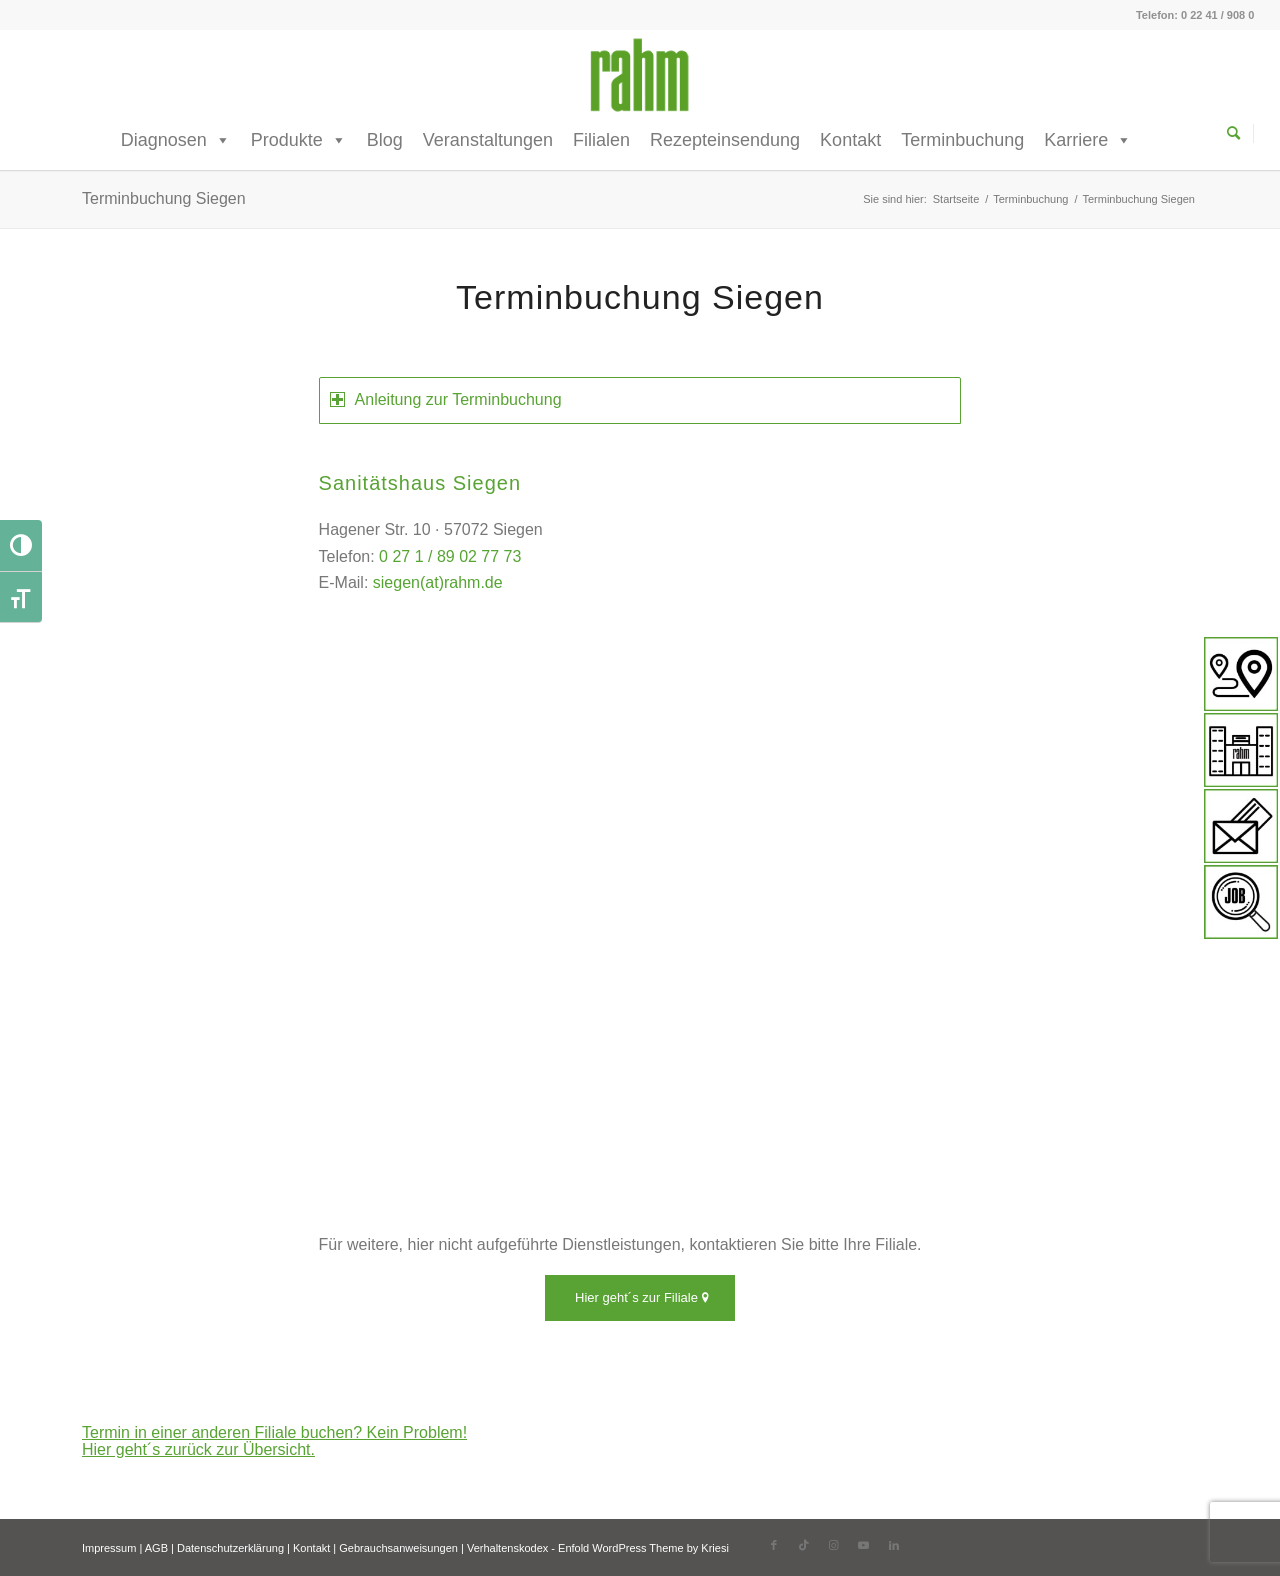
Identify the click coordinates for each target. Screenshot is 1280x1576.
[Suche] (1240, 133)
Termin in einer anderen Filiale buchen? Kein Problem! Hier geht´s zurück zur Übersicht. (274, 1441)
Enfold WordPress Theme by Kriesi (643, 1548)
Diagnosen (176, 140)
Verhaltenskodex (507, 1548)
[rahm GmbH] (639, 75)
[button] (44, 1532)
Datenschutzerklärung (230, 1548)
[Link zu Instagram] (834, 1545)
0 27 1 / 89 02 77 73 (450, 556)
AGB (156, 1548)
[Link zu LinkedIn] (894, 1545)
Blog (385, 140)
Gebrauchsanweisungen (398, 1548)
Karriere (1088, 140)
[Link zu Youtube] (864, 1545)
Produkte (299, 140)
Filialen (601, 140)
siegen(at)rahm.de (438, 582)
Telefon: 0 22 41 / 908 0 (1195, 15)
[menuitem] (1240, 134)
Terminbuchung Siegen (164, 198)
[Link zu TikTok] (804, 1545)
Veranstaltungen (488, 140)
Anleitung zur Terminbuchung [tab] (446, 399)
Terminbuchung (962, 140)
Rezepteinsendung (725, 140)
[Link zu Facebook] (774, 1545)
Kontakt (850, 140)
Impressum (109, 1548)
